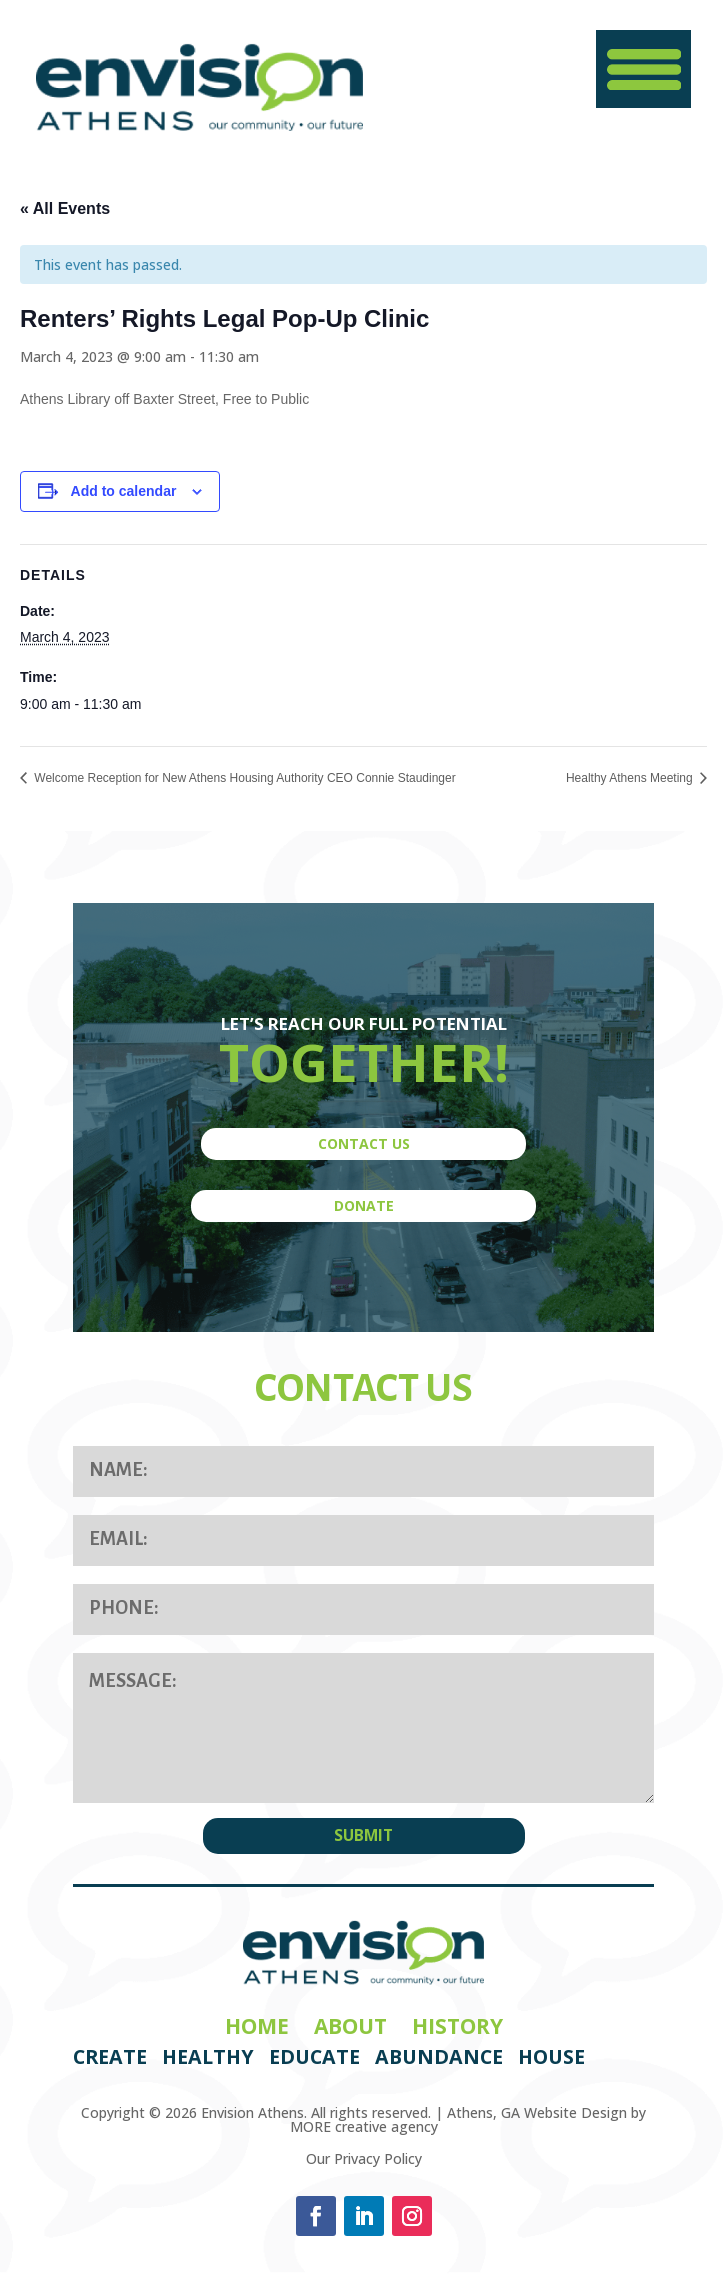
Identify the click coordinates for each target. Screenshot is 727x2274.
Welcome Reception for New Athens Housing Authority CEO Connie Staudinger (243, 778)
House (551, 2056)
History (457, 2026)
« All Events (65, 208)
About (350, 2026)
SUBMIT (363, 1835)
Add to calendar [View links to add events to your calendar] (124, 491)
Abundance (439, 2056)
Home (257, 2026)
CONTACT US (364, 1143)
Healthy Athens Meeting (631, 778)
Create (110, 2056)
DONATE (364, 1205)
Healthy (208, 2056)
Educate (314, 2056)
